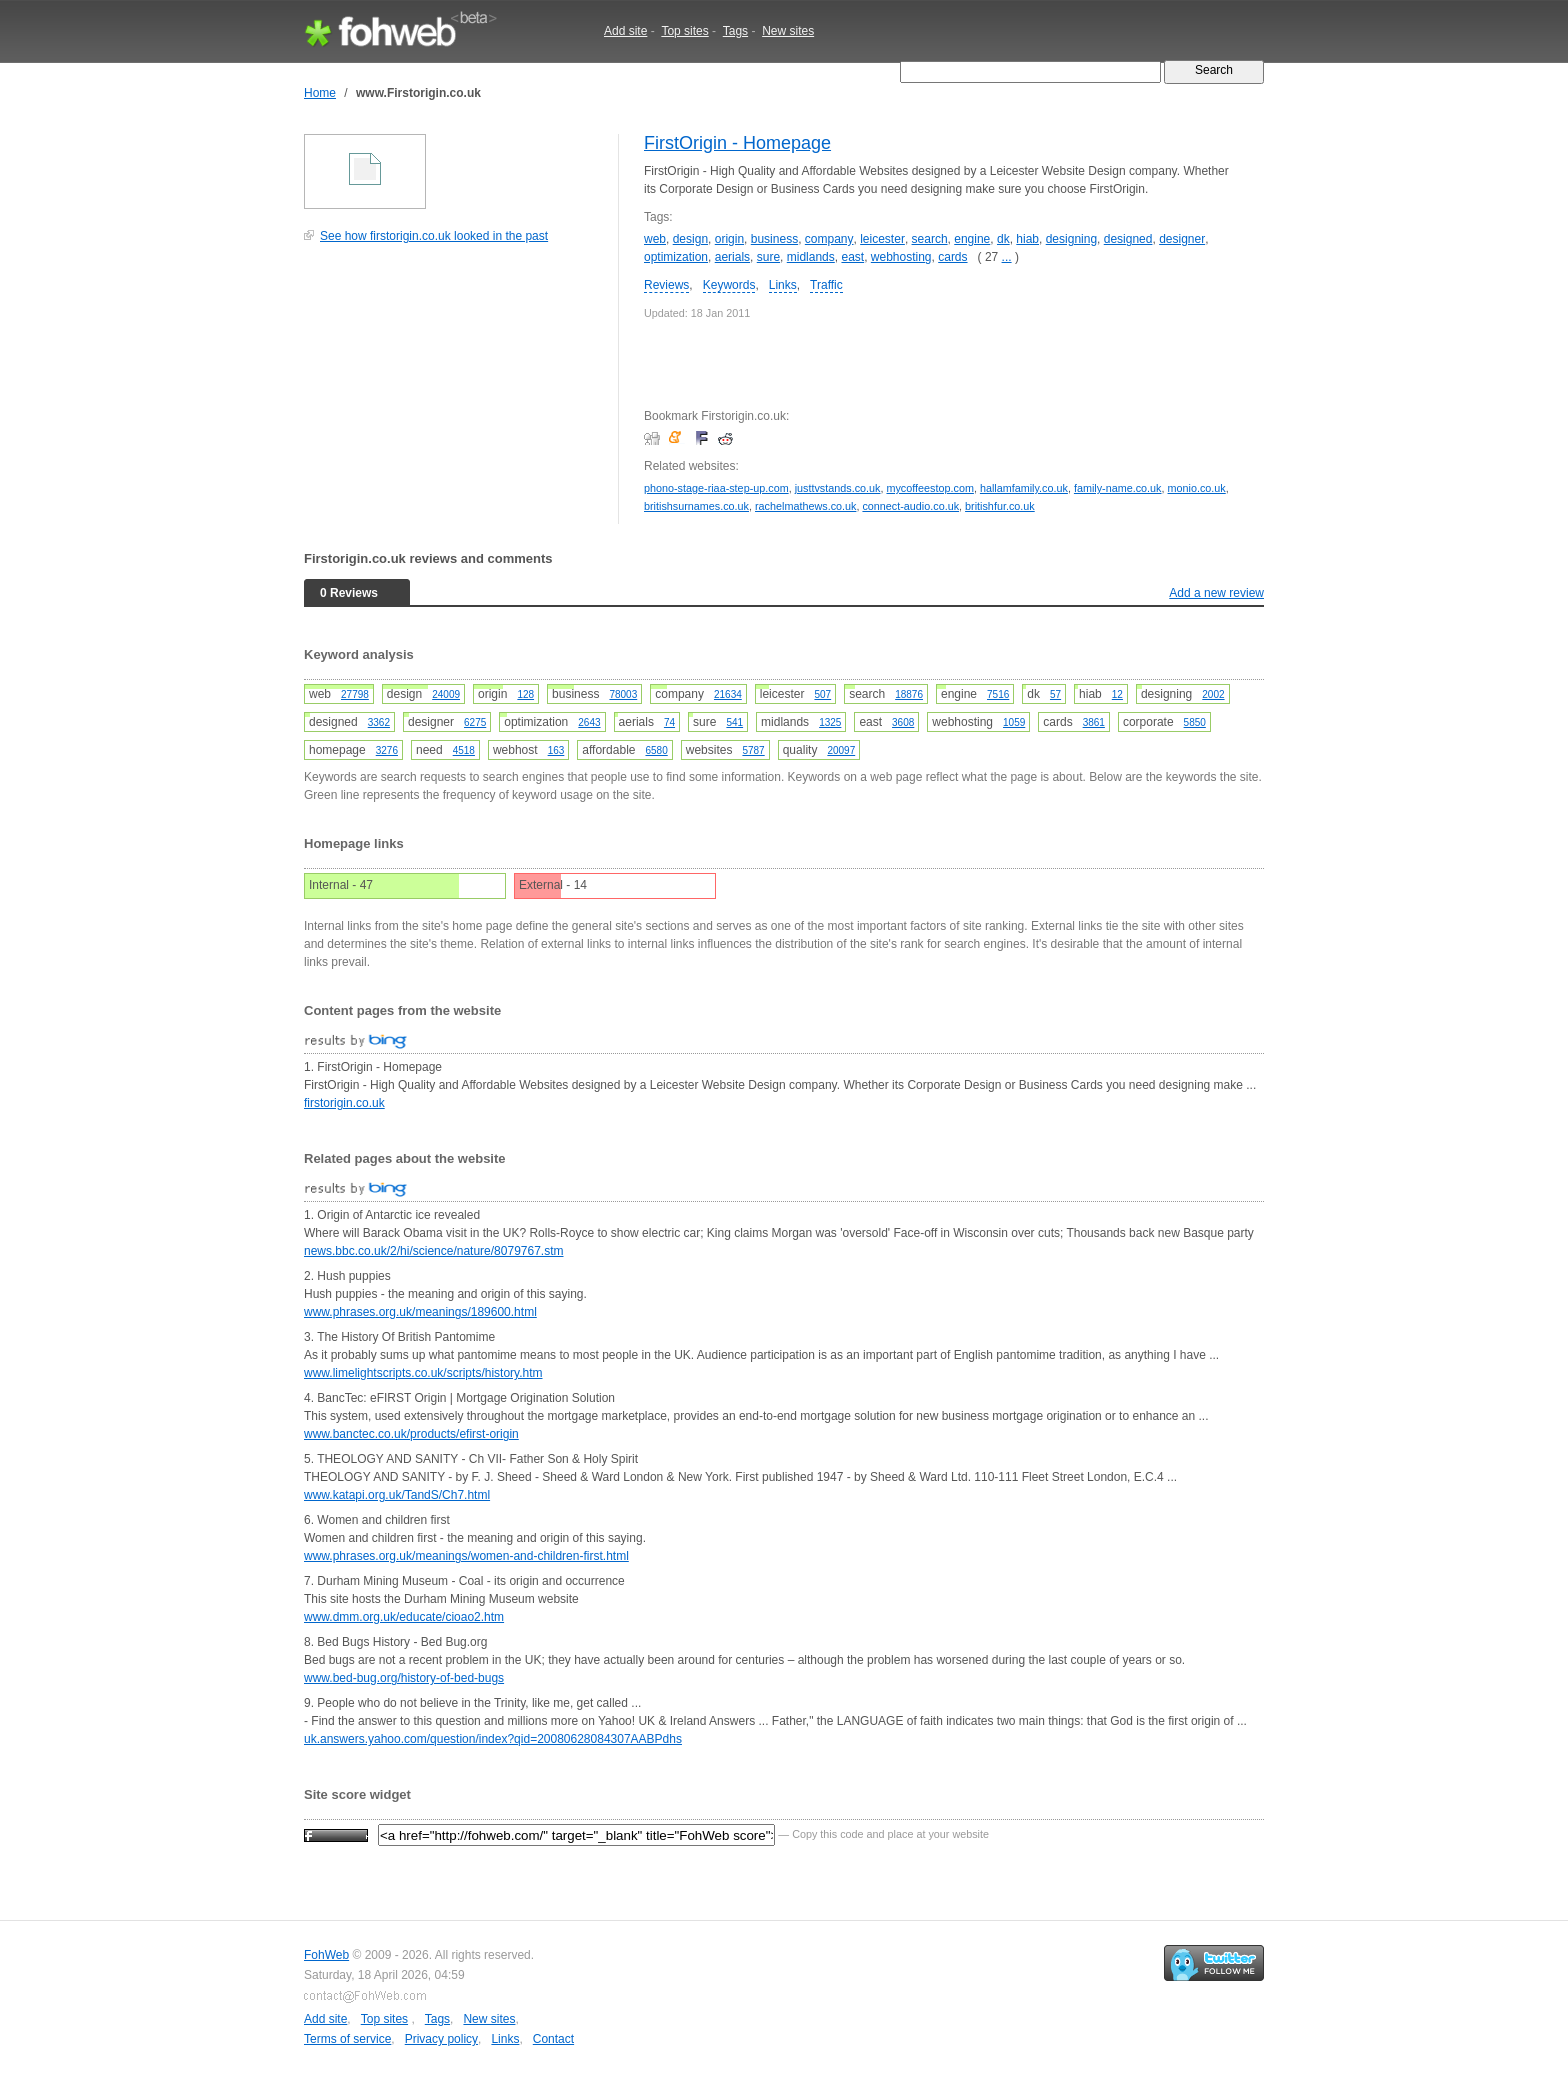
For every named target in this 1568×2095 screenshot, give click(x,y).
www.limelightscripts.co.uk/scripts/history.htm (423, 1373)
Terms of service (347, 2039)
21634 (728, 694)
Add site (625, 31)
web (655, 239)
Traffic (826, 285)
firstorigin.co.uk (344, 1103)
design (690, 239)
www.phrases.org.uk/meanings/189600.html (420, 1312)
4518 (464, 750)
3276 (387, 750)
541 (734, 722)
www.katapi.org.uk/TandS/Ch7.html (397, 1495)
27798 (355, 694)
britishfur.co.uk (1000, 506)
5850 (1195, 722)
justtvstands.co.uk (838, 488)
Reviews (666, 285)
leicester (882, 239)
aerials (732, 257)
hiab (1027, 239)
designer (1182, 239)
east (852, 257)
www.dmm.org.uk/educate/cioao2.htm (404, 1617)
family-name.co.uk (1118, 488)
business (774, 239)
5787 (753, 750)
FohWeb (326, 1955)
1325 (830, 722)
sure (768, 257)
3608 (903, 722)
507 (822, 694)
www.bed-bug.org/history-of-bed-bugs (404, 1678)
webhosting (901, 257)
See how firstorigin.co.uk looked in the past (434, 236)
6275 (475, 722)
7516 (998, 694)
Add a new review (1216, 593)
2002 (1213, 694)
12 (1117, 694)
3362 (379, 722)
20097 (841, 750)
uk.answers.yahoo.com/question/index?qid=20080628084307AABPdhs (493, 1739)
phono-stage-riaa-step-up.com (716, 488)
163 (556, 750)
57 (1055, 694)
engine (972, 239)
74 (669, 722)
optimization (676, 257)
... (1007, 257)
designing (1071, 239)
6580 (656, 750)
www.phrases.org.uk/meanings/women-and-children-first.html (466, 1556)
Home (320, 93)
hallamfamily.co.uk (1024, 488)
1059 (1014, 722)
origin (729, 239)
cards (952, 257)
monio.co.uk (1197, 488)
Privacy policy (441, 2039)
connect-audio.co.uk (910, 506)
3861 (1094, 722)
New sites (788, 31)
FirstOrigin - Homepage (737, 143)
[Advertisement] (454, 394)
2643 (589, 722)
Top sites (684, 31)
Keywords (729, 285)
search (930, 239)
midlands (811, 257)
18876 (909, 694)
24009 (446, 694)
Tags (735, 31)
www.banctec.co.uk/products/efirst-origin (411, 1434)
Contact (553, 2039)
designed (1128, 239)
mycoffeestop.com (929, 488)
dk (1003, 239)
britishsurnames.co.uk (696, 506)
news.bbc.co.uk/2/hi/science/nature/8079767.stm (434, 1251)
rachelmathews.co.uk (805, 506)
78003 (623, 694)
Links (783, 285)
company (829, 239)
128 (525, 694)
